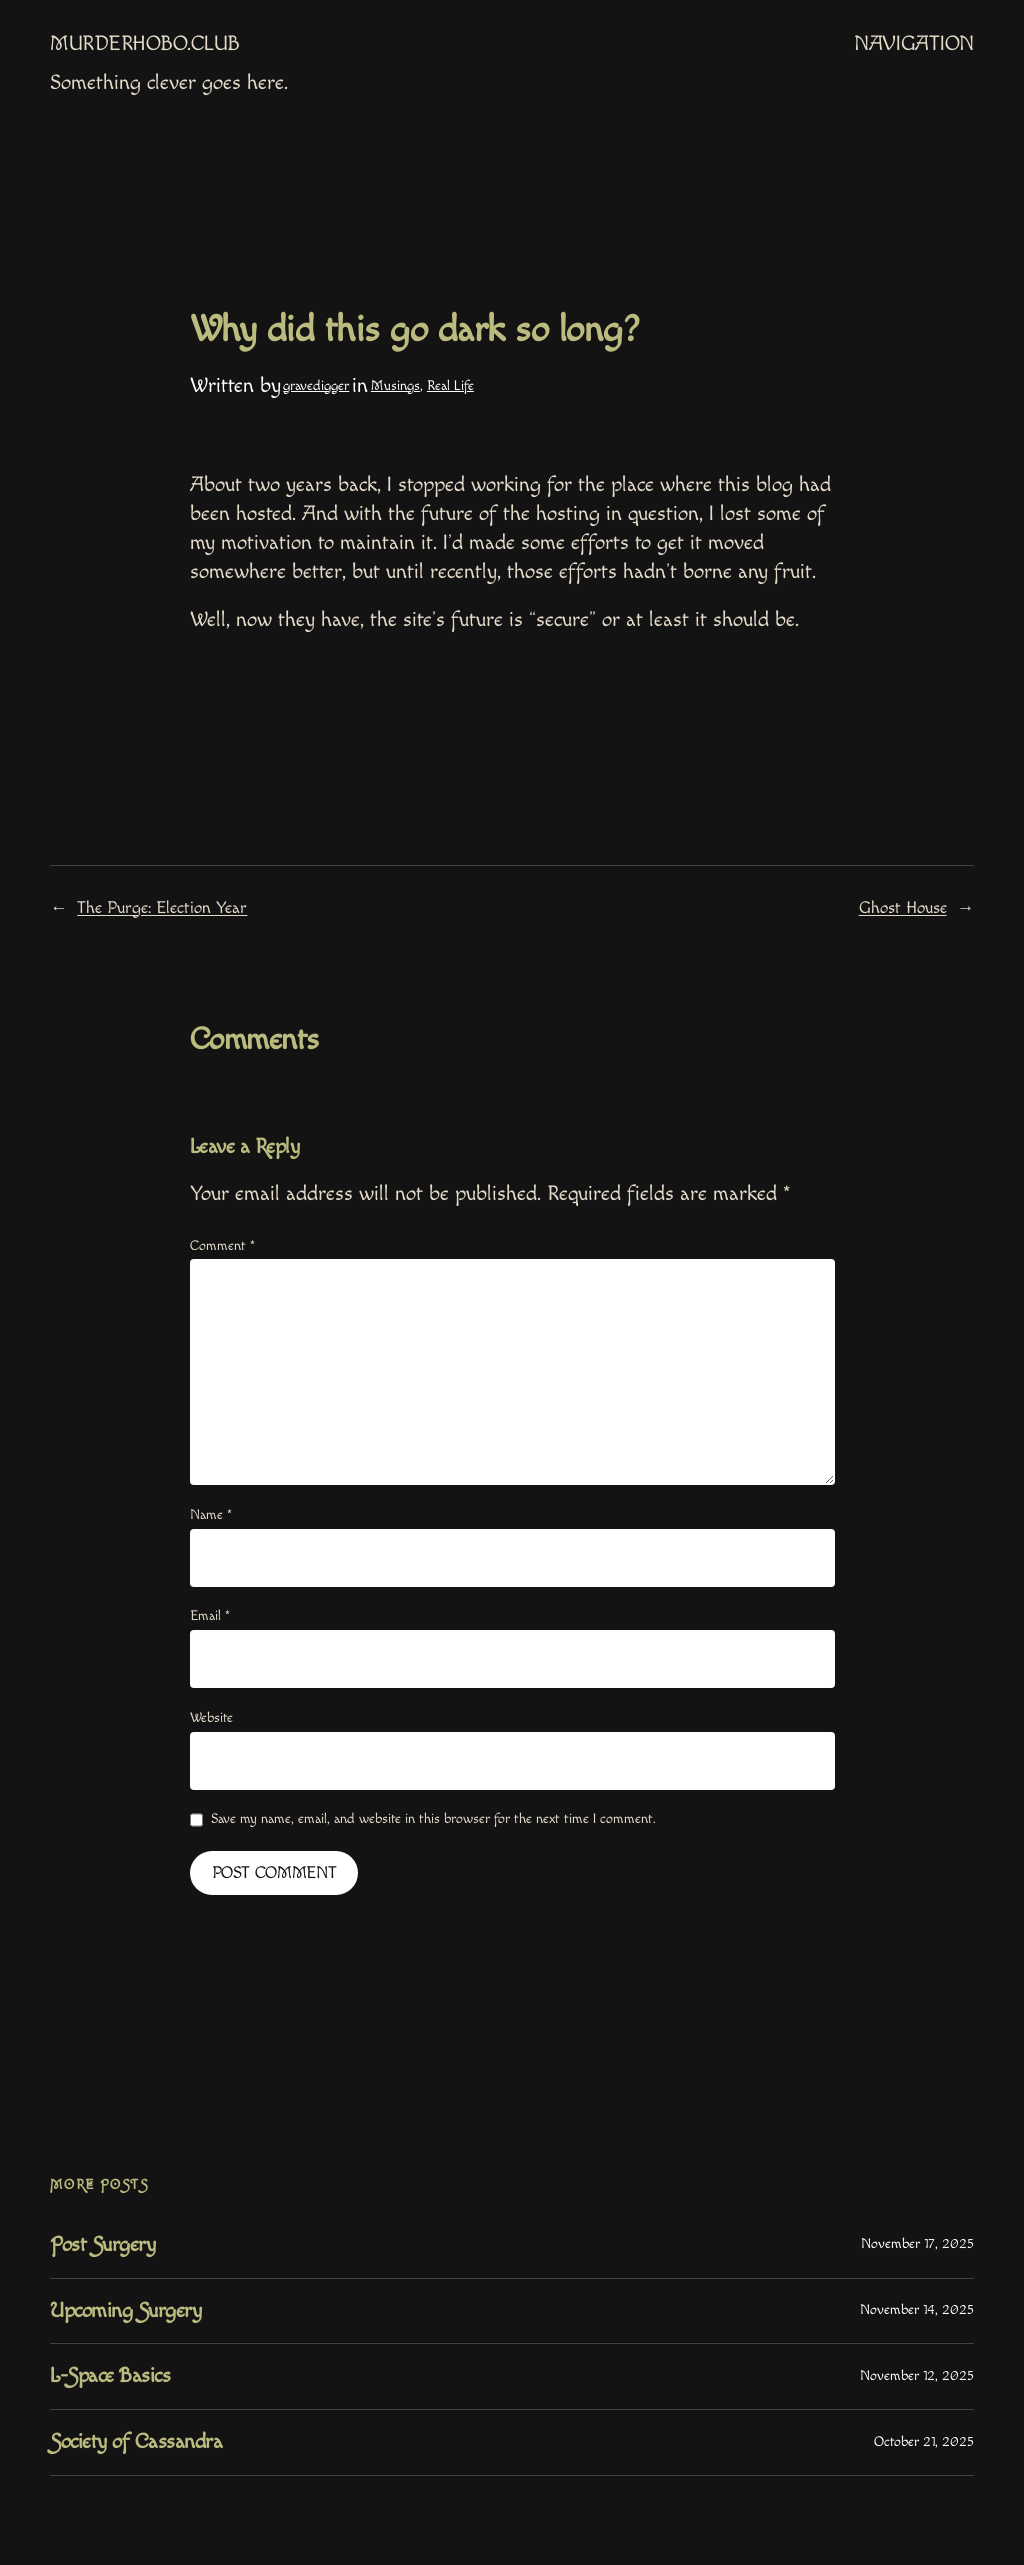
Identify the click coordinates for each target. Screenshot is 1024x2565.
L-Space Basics (110, 2376)
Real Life (450, 386)
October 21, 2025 (924, 2442)
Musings (395, 386)
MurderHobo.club (145, 44)
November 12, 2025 (917, 2376)
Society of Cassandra (136, 2442)
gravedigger (316, 386)
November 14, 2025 (917, 2310)
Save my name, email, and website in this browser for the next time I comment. (433, 1819)
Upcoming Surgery (125, 2311)
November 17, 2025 (917, 2244)
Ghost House (903, 908)
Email (210, 1616)
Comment (222, 1246)
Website (211, 1718)
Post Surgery (102, 2245)
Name (211, 1515)
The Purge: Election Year (162, 908)
